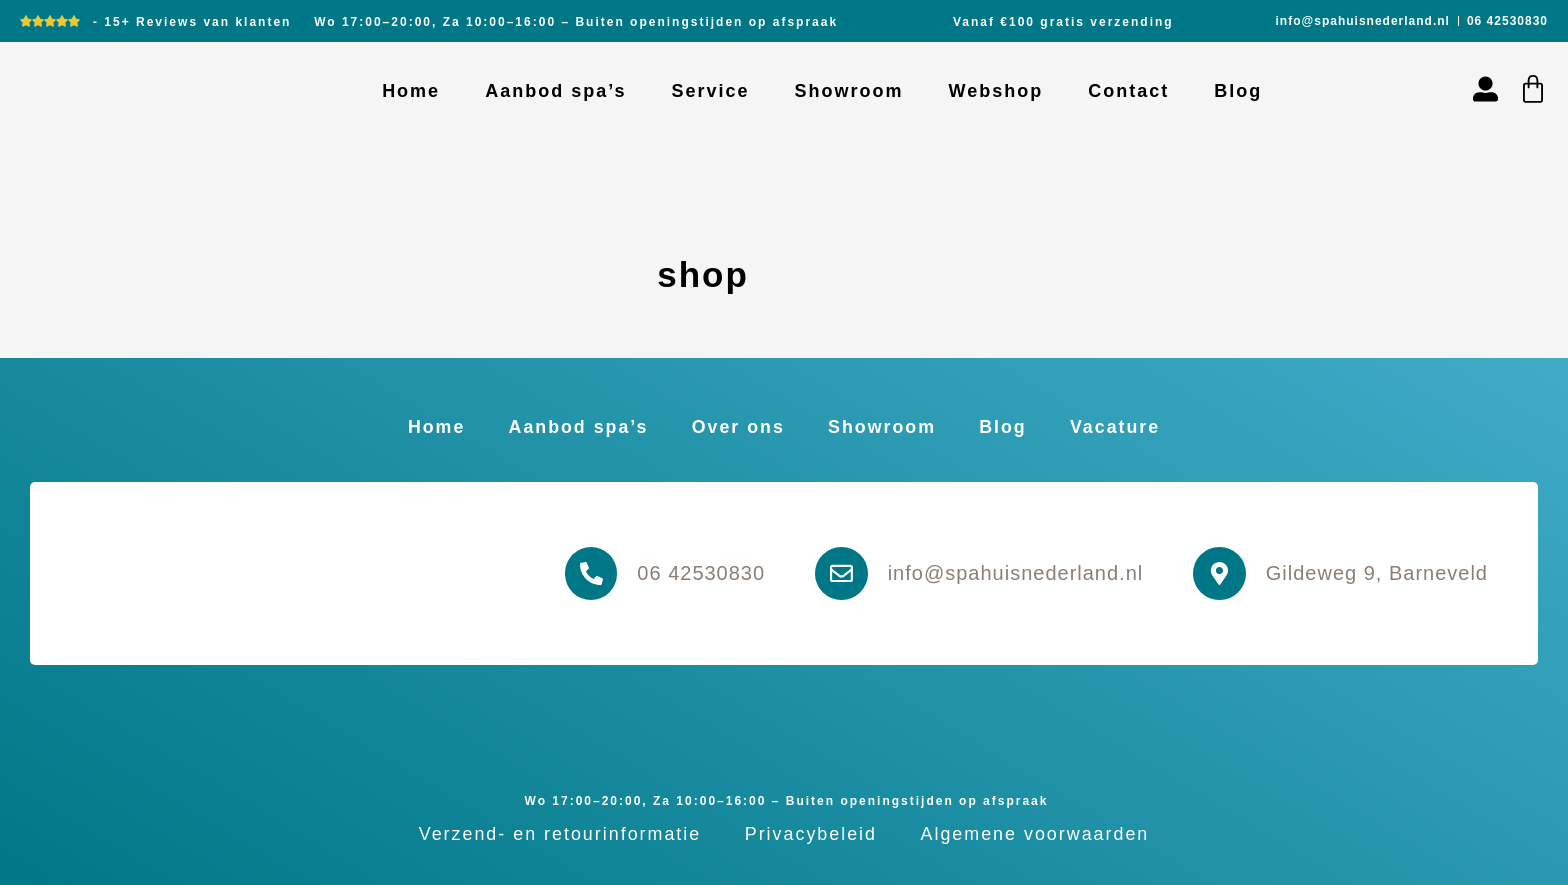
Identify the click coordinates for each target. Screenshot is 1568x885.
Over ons (737, 427)
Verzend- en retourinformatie (557, 834)
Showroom (849, 91)
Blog (1238, 91)
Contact (1128, 91)
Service (711, 91)
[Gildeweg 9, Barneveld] (1219, 574)
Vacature (1121, 427)
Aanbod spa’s (555, 91)
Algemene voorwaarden (1038, 834)
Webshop (996, 91)
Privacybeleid (810, 834)
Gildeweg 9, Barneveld (1377, 573)
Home (411, 91)
